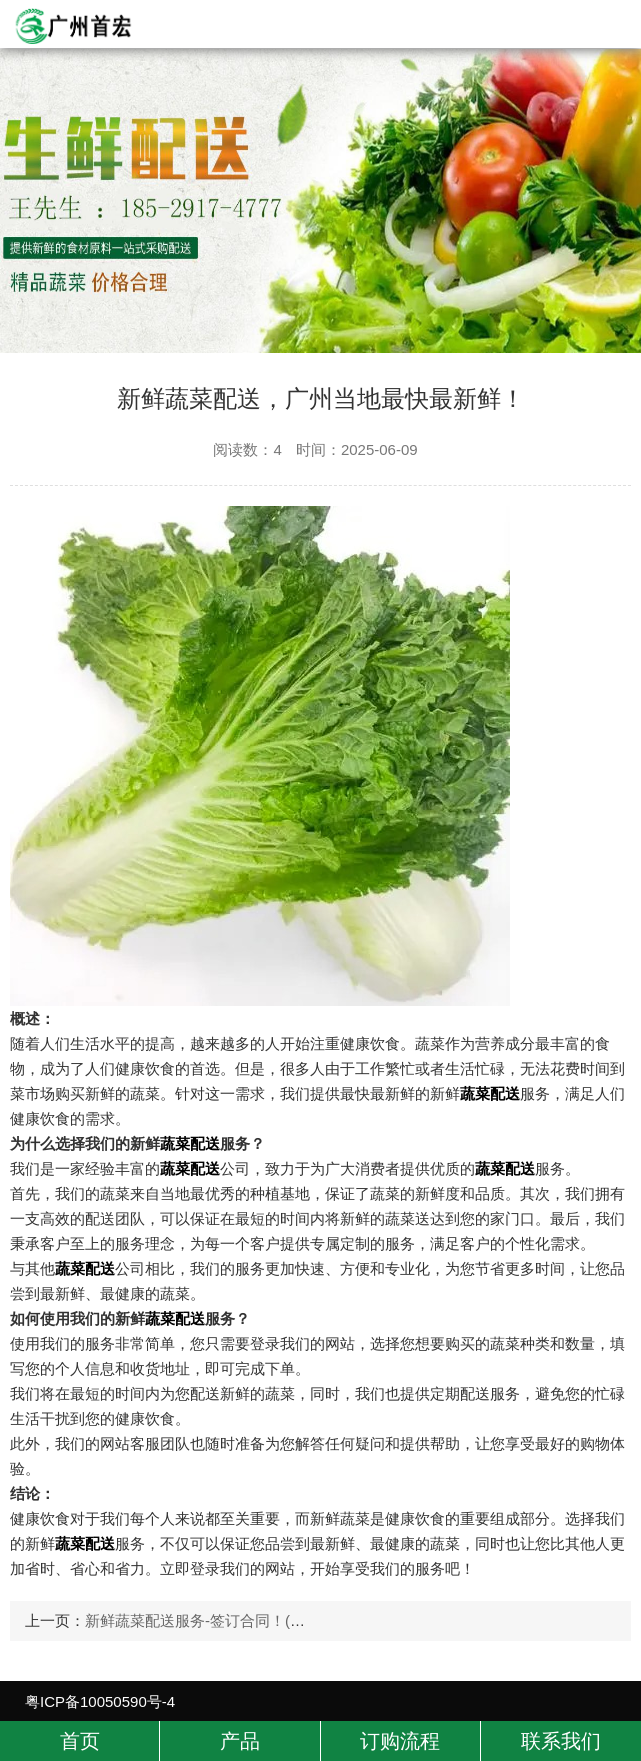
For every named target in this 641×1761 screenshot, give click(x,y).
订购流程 (400, 1741)
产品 (240, 1741)
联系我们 (561, 1741)
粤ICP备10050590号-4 (100, 1701)
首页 (80, 1741)
